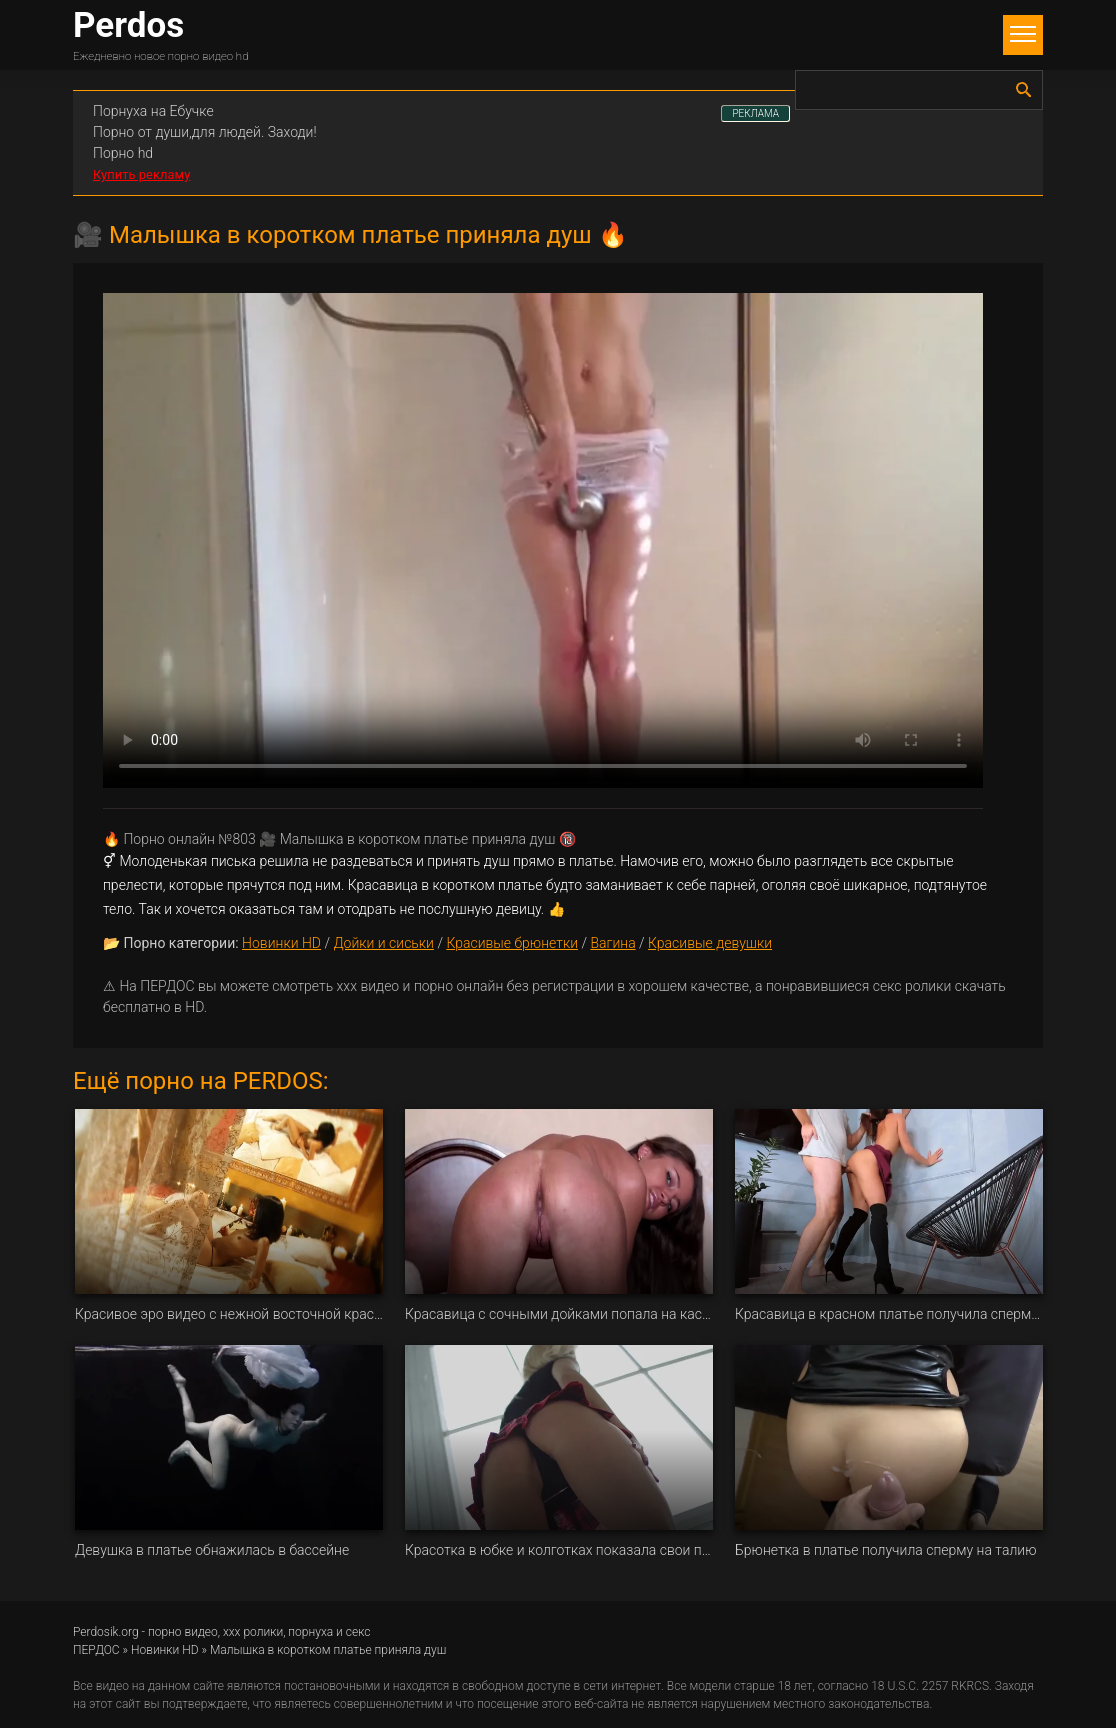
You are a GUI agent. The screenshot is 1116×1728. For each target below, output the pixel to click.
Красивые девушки (710, 943)
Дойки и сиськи (383, 943)
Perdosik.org (106, 1632)
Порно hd (123, 153)
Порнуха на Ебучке (153, 111)
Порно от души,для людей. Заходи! (205, 132)
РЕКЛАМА (755, 113)
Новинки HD (281, 943)
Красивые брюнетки (512, 943)
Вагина (612, 943)
